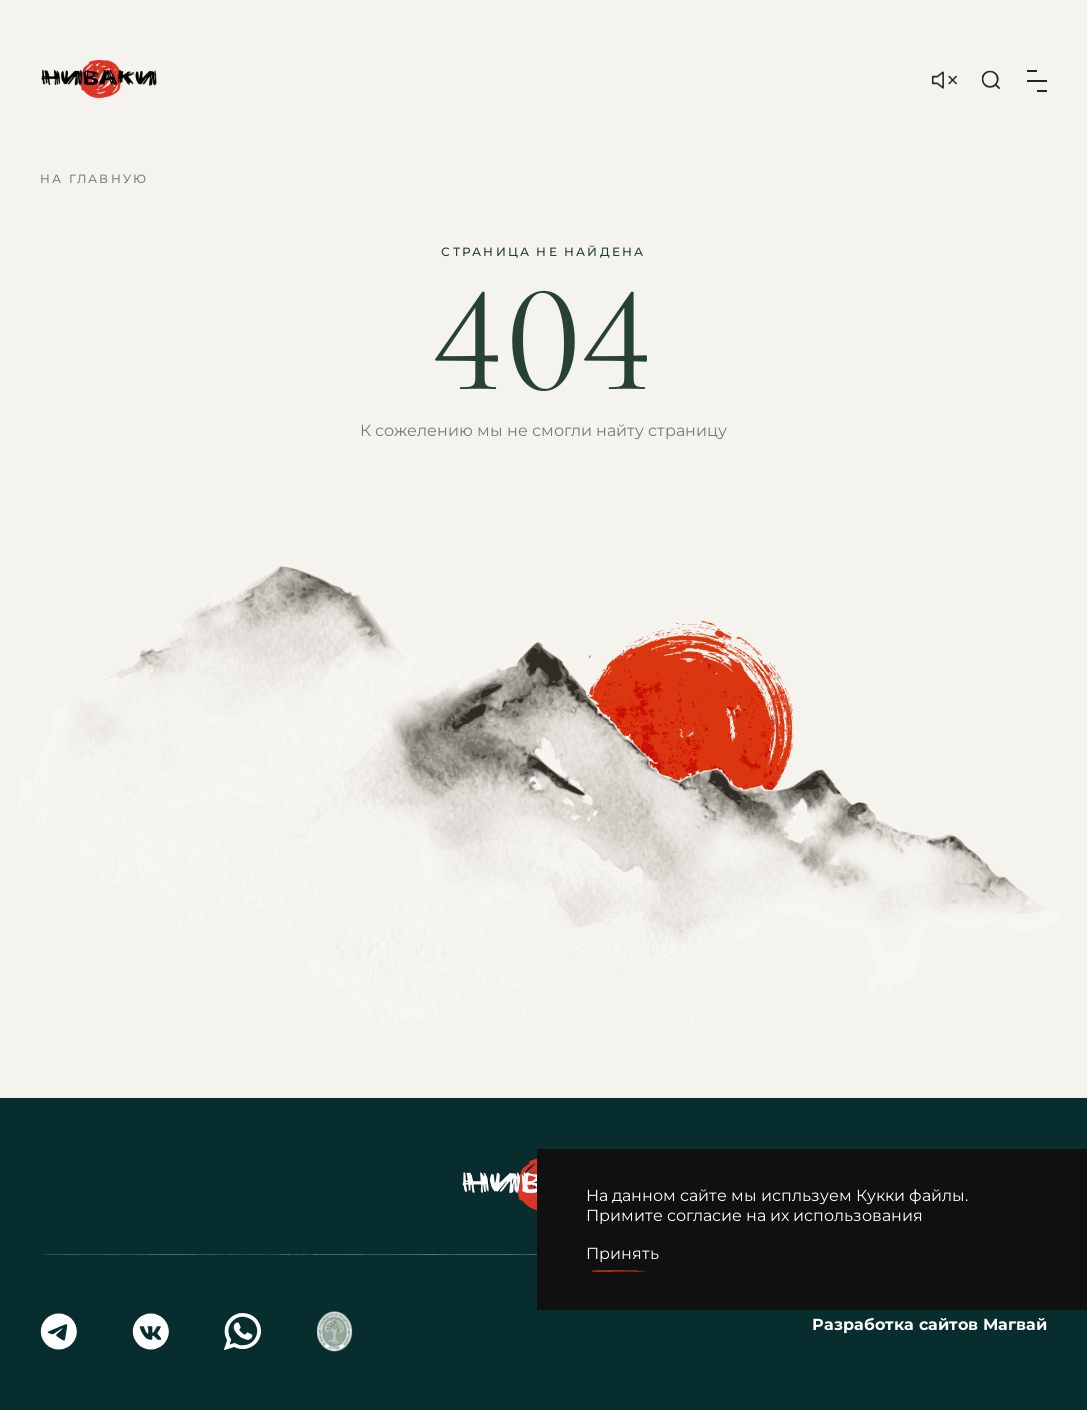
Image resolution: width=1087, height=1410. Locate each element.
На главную (94, 178)
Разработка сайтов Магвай (929, 1324)
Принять (622, 1253)
